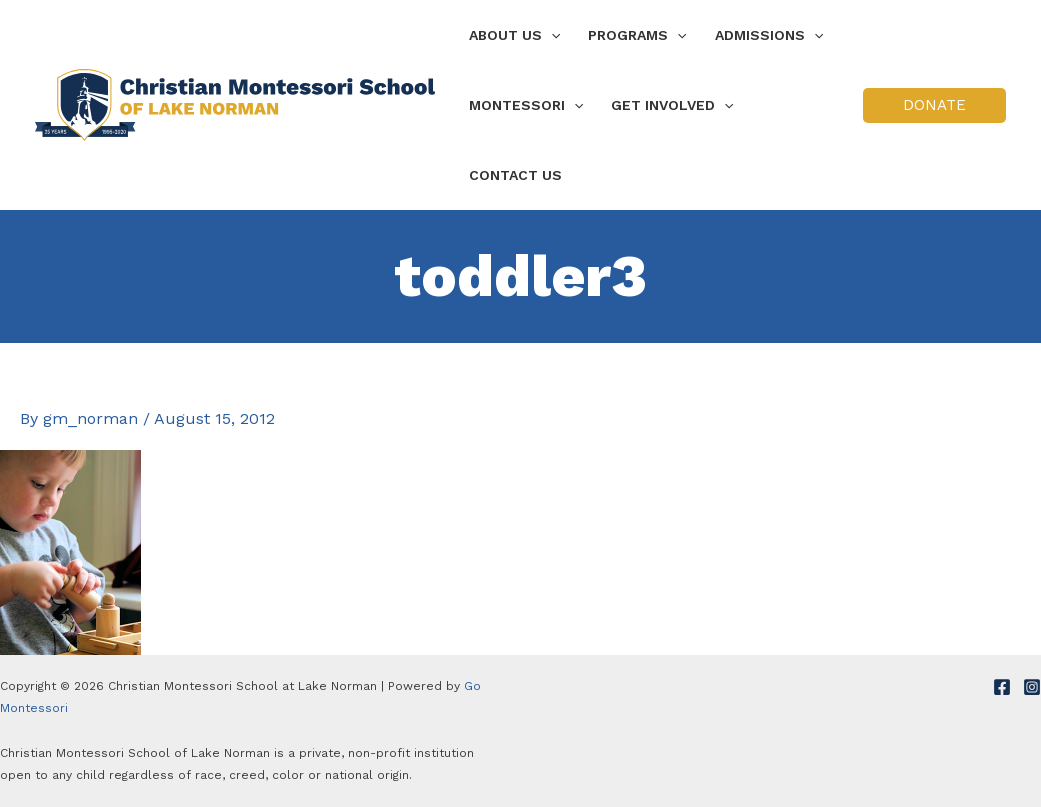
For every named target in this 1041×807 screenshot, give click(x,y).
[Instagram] (1032, 687)
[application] (551, 35)
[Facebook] (1002, 687)
